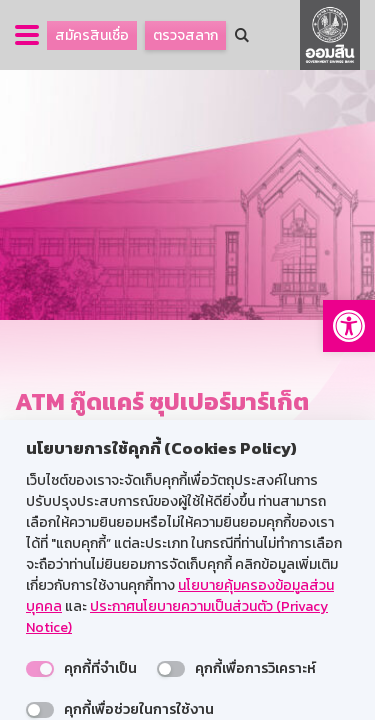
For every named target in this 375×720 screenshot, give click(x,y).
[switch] (40, 669)
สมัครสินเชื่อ (92, 35)
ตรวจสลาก (185, 35)
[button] (349, 326)
